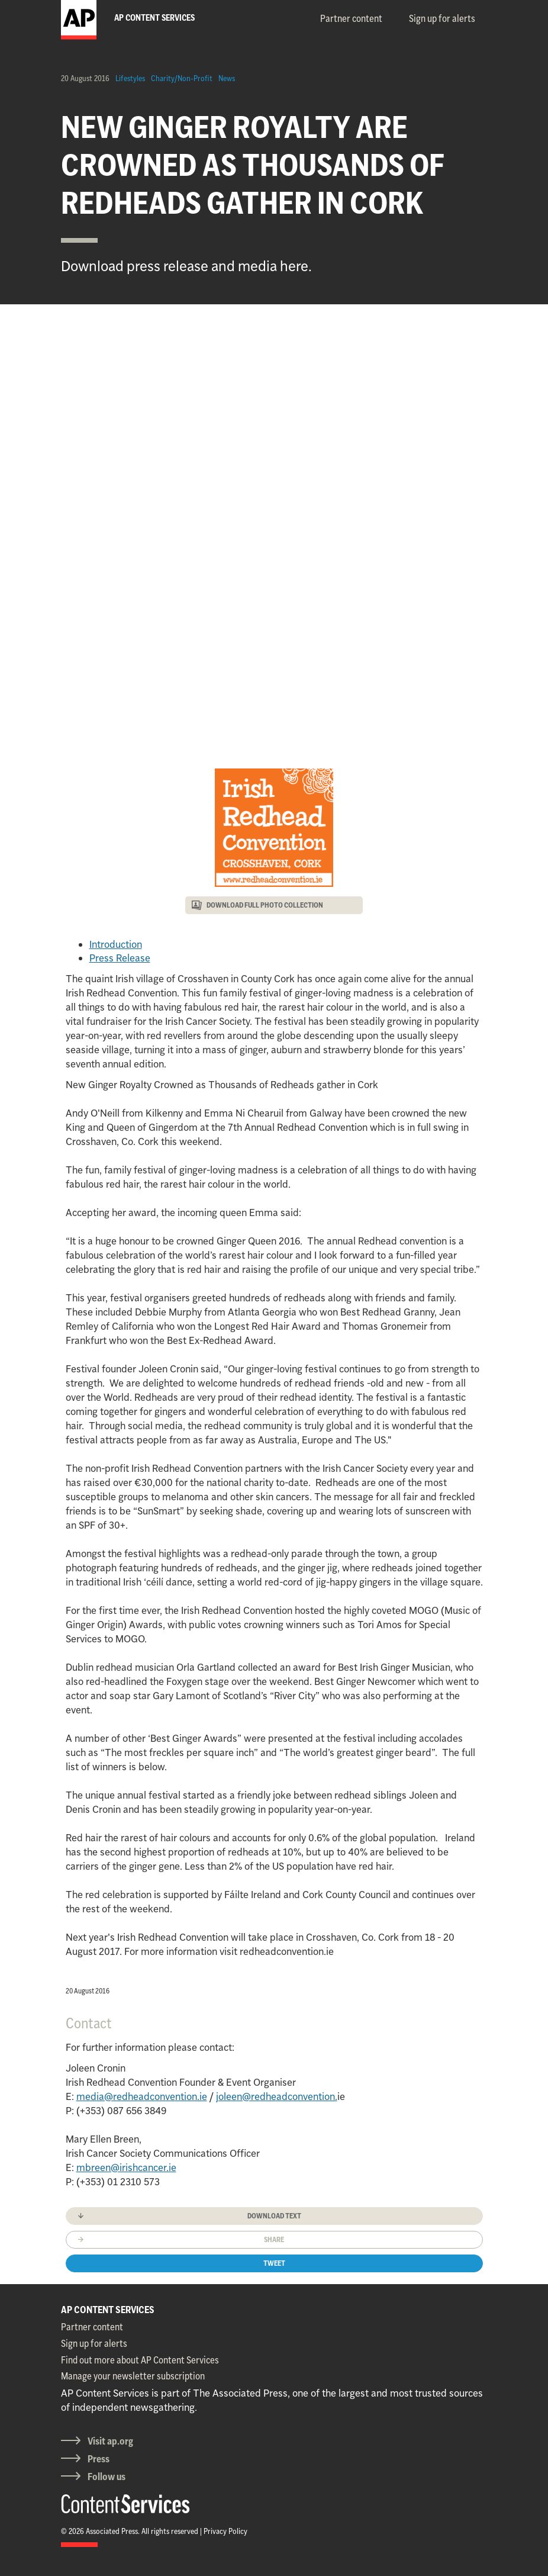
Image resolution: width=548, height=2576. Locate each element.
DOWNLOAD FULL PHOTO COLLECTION (265, 905)
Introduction (115, 944)
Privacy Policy (225, 2531)
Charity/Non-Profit (181, 78)
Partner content (351, 18)
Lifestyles (130, 78)
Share (274, 2239)
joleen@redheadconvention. (276, 2096)
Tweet (274, 2263)
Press (98, 2459)
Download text (274, 2216)
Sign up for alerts (442, 18)
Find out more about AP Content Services (140, 2359)
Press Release (119, 957)
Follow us (106, 2476)
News (226, 78)
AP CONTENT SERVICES (107, 2309)
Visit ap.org (110, 2441)
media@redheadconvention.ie (141, 2096)
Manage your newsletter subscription (133, 2375)
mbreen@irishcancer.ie (126, 2167)
